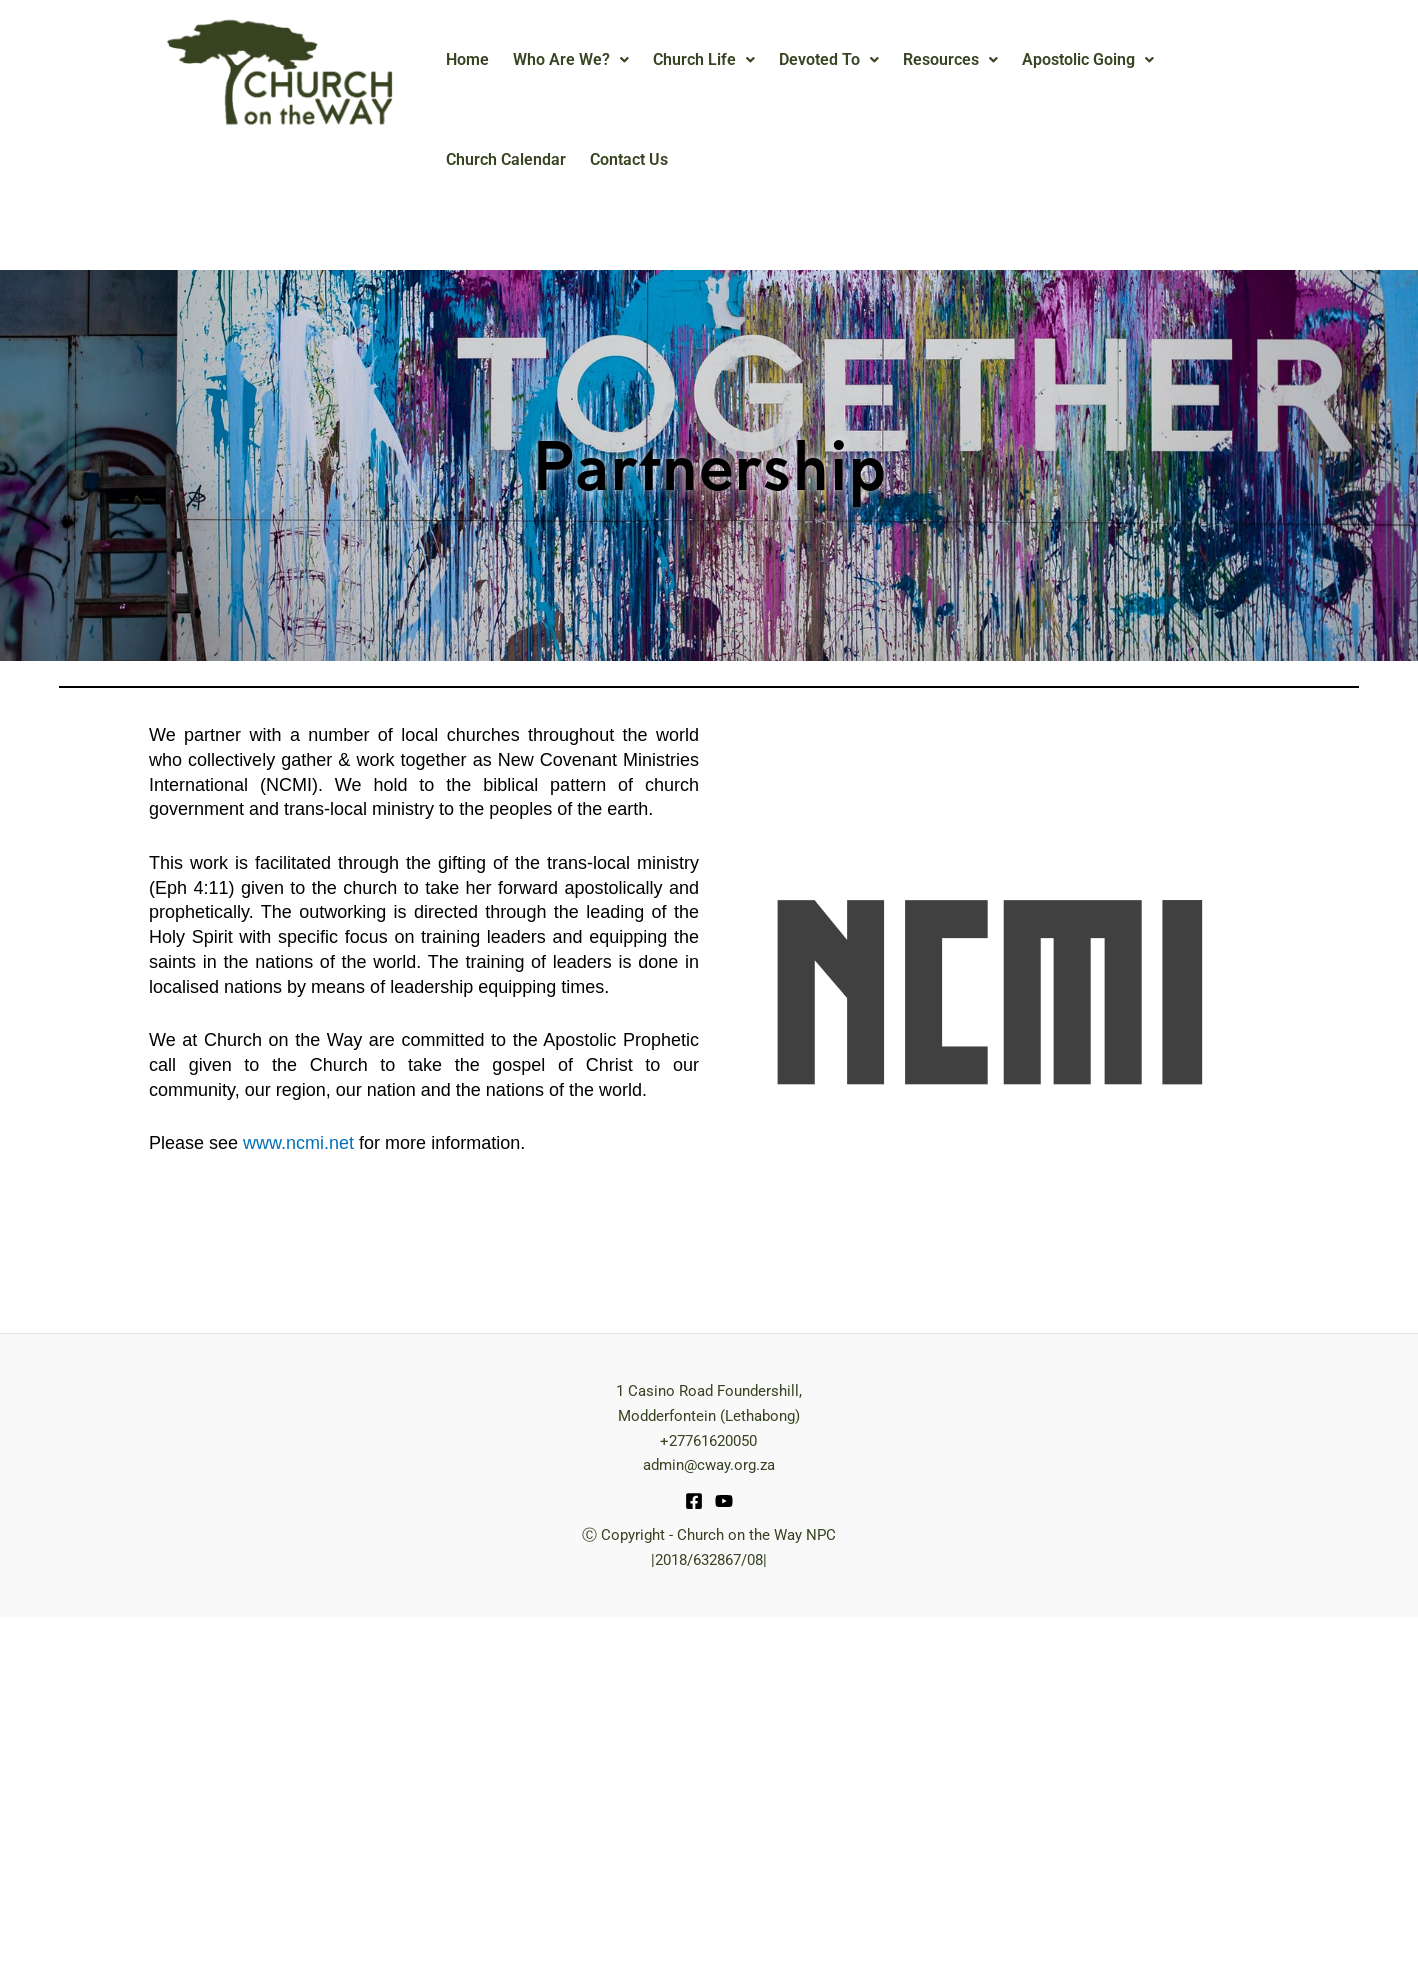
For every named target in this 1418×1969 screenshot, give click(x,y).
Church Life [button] (704, 59)
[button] (571, 60)
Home (467, 59)
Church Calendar (506, 159)
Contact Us (629, 159)
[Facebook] (694, 1501)
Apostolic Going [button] (1088, 59)
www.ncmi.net (298, 1143)
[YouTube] (724, 1501)
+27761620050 (708, 1441)
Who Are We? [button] (571, 59)
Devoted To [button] (829, 59)
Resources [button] (950, 59)
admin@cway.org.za (709, 1465)
